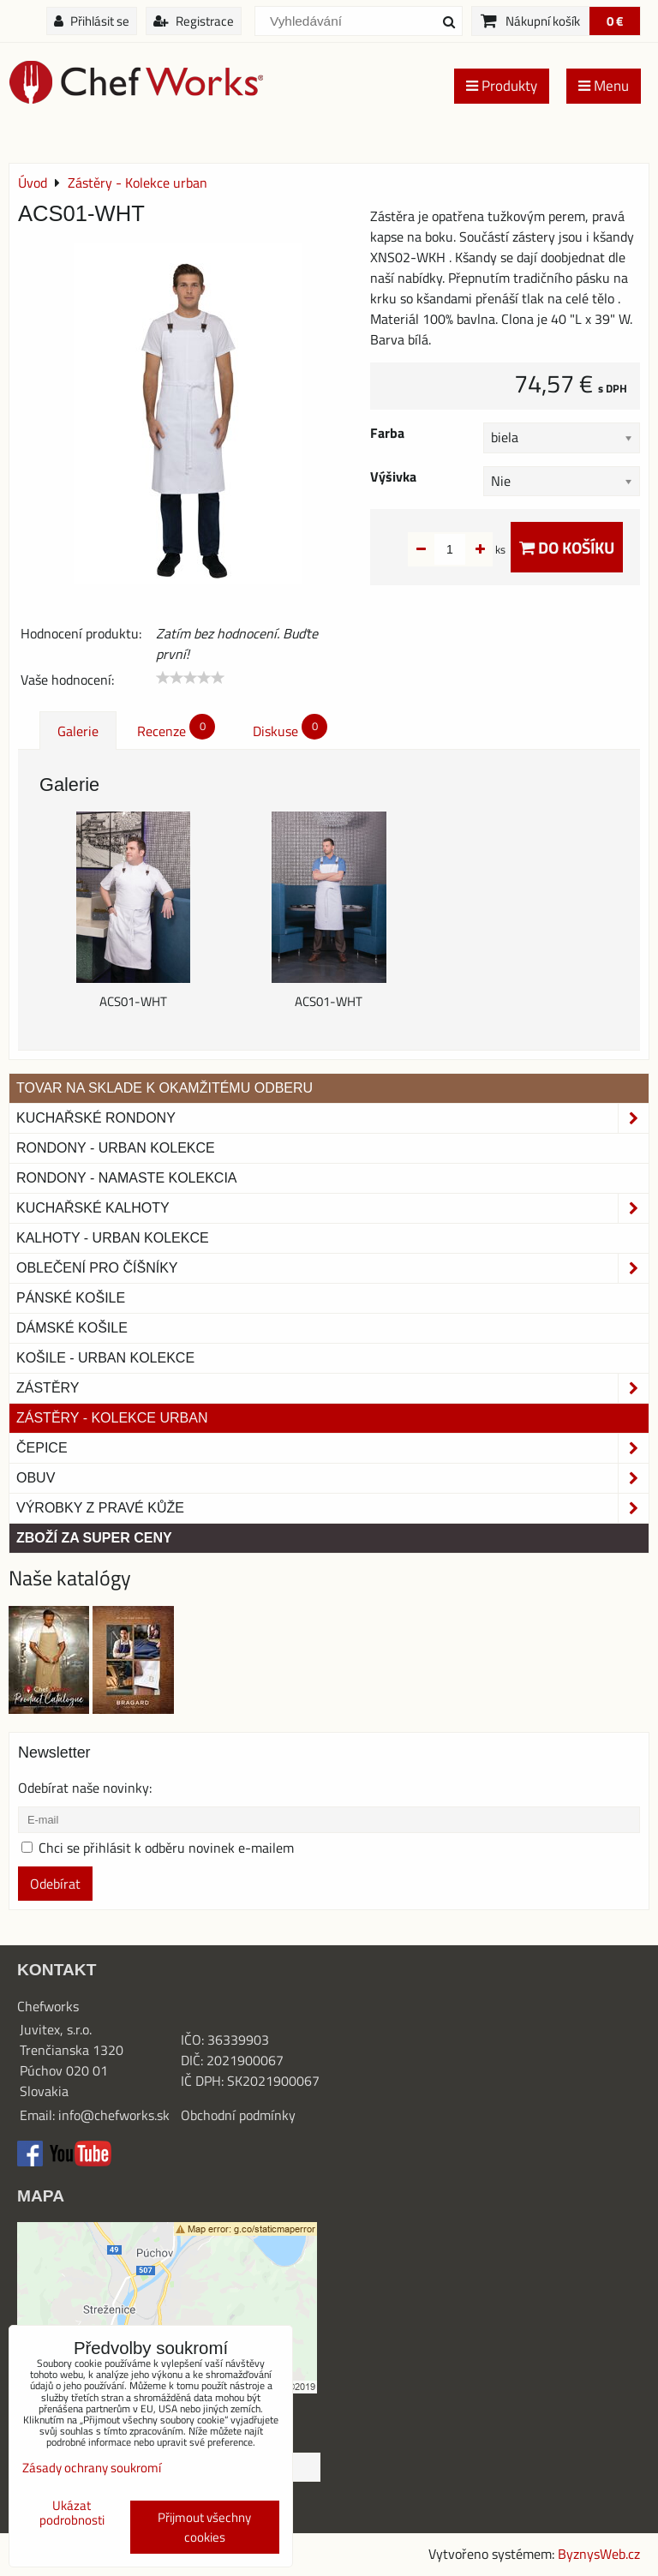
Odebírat (55, 1883)
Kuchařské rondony (332, 1118)
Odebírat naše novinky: (85, 1787)
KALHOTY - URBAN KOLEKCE (112, 1238)
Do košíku (566, 547)
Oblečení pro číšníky (332, 1268)
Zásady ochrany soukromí (91, 2467)
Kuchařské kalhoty (332, 1208)
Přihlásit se (91, 21)
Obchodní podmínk (235, 2115)
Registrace (193, 21)
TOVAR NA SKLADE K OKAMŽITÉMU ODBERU (164, 1088)
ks (473, 549)
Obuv (332, 1478)
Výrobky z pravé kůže (332, 1508)
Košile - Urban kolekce (105, 1358)
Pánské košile (70, 1298)
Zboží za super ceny (94, 1538)
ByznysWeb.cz (599, 2553)
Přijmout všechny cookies (204, 2527)
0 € (615, 21)
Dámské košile (72, 1328)
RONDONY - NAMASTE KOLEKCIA (126, 1178)
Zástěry (332, 1388)
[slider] (190, 678)
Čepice (332, 1448)
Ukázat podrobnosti (72, 2513)
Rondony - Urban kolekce (115, 1148)
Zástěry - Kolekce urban (111, 1418)
